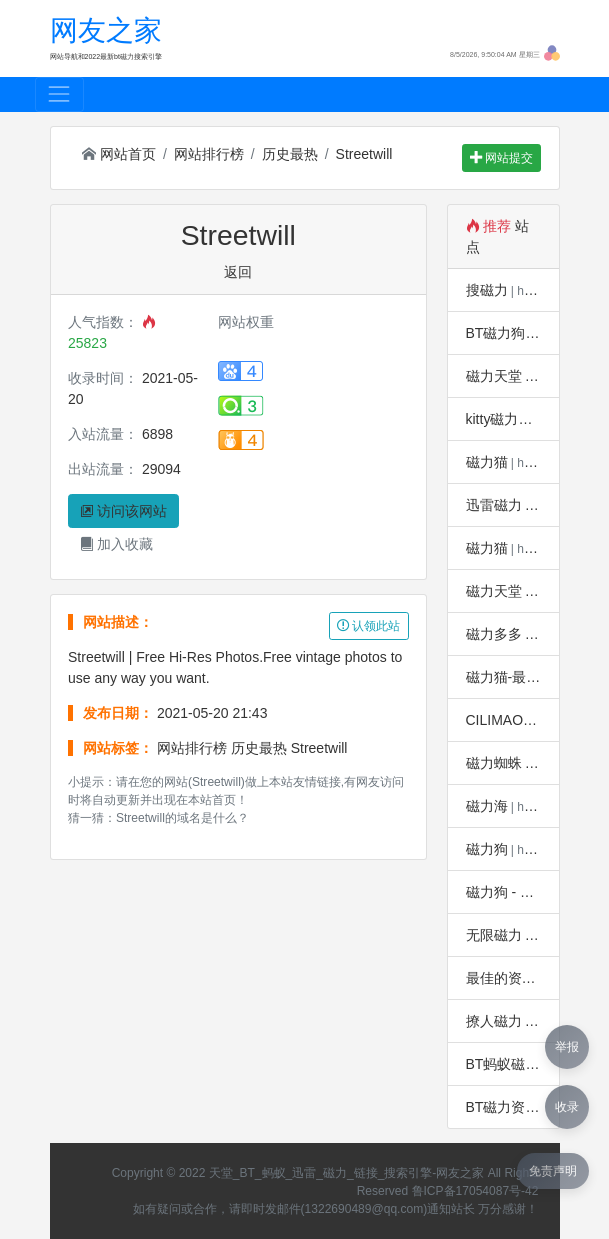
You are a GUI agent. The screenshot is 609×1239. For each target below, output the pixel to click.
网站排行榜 (209, 154)
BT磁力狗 (496, 333)
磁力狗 (487, 849)
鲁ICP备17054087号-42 (475, 1191)
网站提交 (501, 158)
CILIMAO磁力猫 (516, 720)
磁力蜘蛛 (494, 763)
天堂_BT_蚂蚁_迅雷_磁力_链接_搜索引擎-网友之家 (347, 1173)
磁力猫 (487, 462)
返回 (238, 272)
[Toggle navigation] (59, 94)
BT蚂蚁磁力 (503, 1064)
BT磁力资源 (503, 1107)
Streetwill (364, 154)
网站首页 (119, 154)
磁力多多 (494, 634)
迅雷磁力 (494, 505)
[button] (552, 52)
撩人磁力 (494, 1021)
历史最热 (290, 154)
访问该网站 (124, 511)
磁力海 (487, 806)
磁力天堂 (494, 376)
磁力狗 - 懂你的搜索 (528, 892)
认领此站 (368, 626)
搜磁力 (487, 290)
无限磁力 (494, 935)
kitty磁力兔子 (506, 419)
